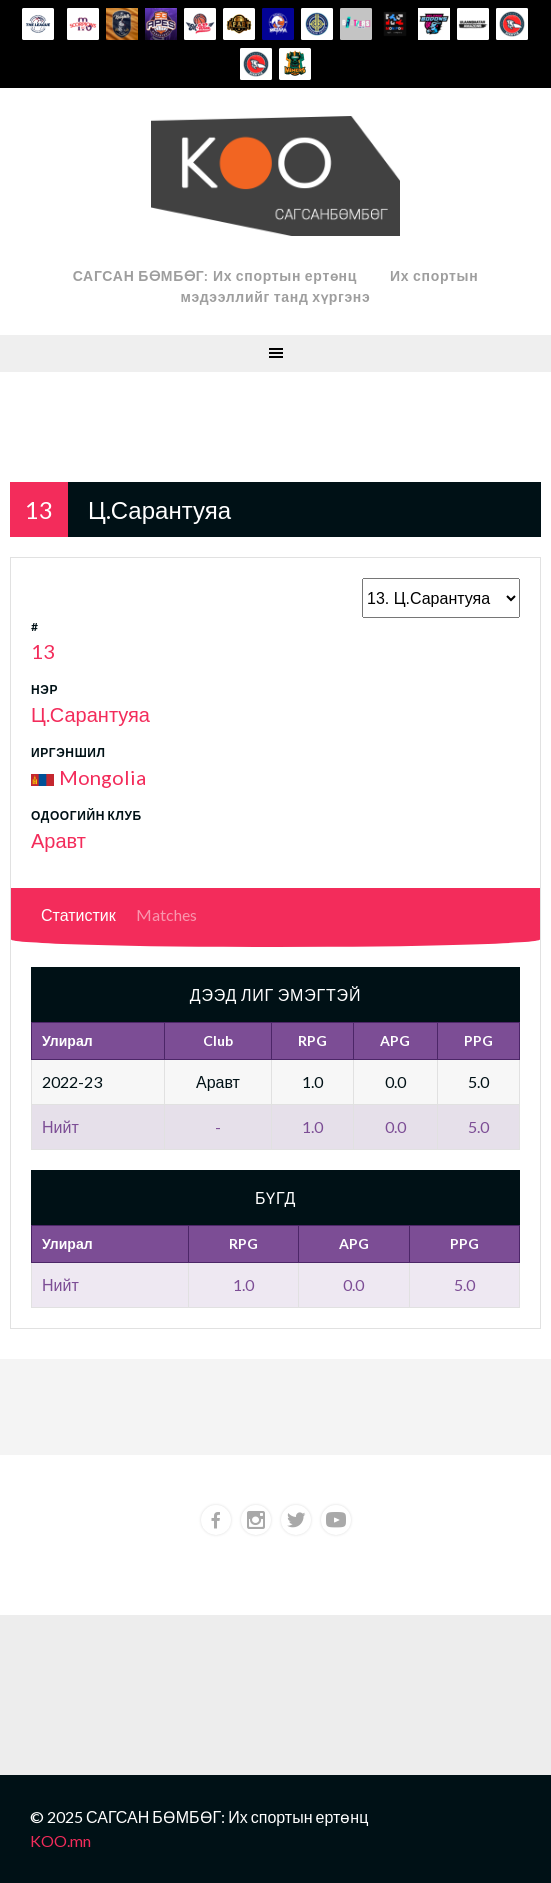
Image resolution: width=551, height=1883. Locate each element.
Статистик (78, 914)
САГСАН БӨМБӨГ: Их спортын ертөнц (215, 275)
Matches (166, 914)
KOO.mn (60, 1840)
